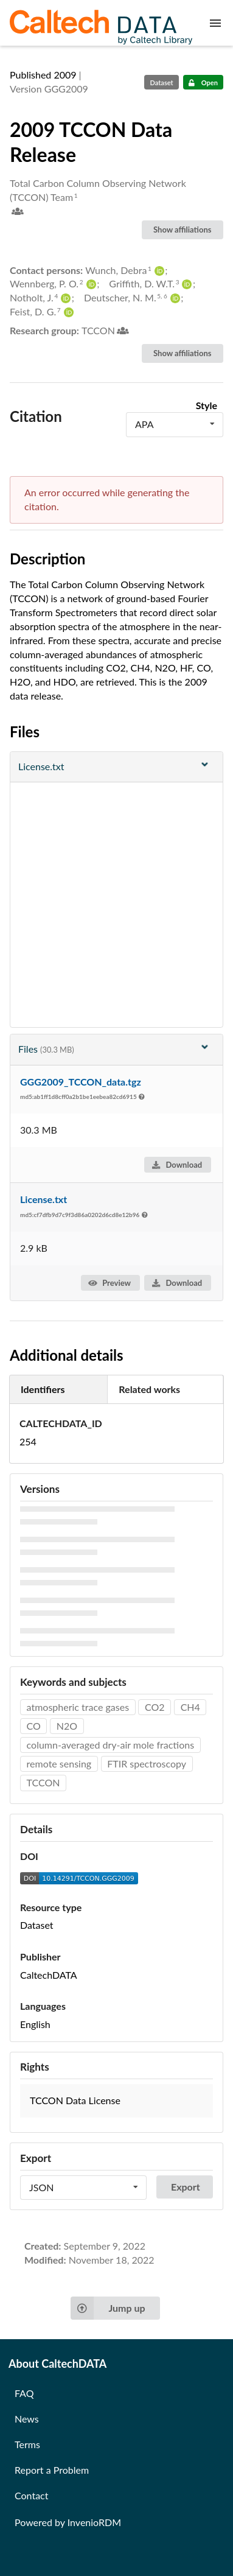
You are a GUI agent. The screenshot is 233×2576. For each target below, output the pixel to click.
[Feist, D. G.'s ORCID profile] (67, 312)
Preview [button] (109, 1283)
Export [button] (185, 2186)
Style (206, 405)
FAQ (24, 2393)
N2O (67, 1726)
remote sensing (59, 1763)
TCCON (43, 1782)
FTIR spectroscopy (146, 1763)
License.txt (43, 1199)
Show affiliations (182, 229)
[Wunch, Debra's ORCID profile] (157, 271)
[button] (116, 2101)
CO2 (155, 1707)
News (27, 2418)
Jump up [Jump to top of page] (108, 2308)
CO (34, 1726)
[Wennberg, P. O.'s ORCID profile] (89, 284)
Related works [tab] (149, 1389)
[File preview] (116, 767)
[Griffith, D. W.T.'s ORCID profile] (185, 284)
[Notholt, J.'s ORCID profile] (64, 298)
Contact (31, 2495)
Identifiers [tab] (42, 1389)
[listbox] (174, 424)
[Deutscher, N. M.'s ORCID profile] (173, 298)
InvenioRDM (94, 2522)
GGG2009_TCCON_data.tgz (80, 1081)
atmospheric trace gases (78, 1707)
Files (115, 1047)
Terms (27, 2444)
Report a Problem (52, 2470)
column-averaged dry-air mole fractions (111, 1744)
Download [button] (176, 1165)
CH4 (190, 1707)
